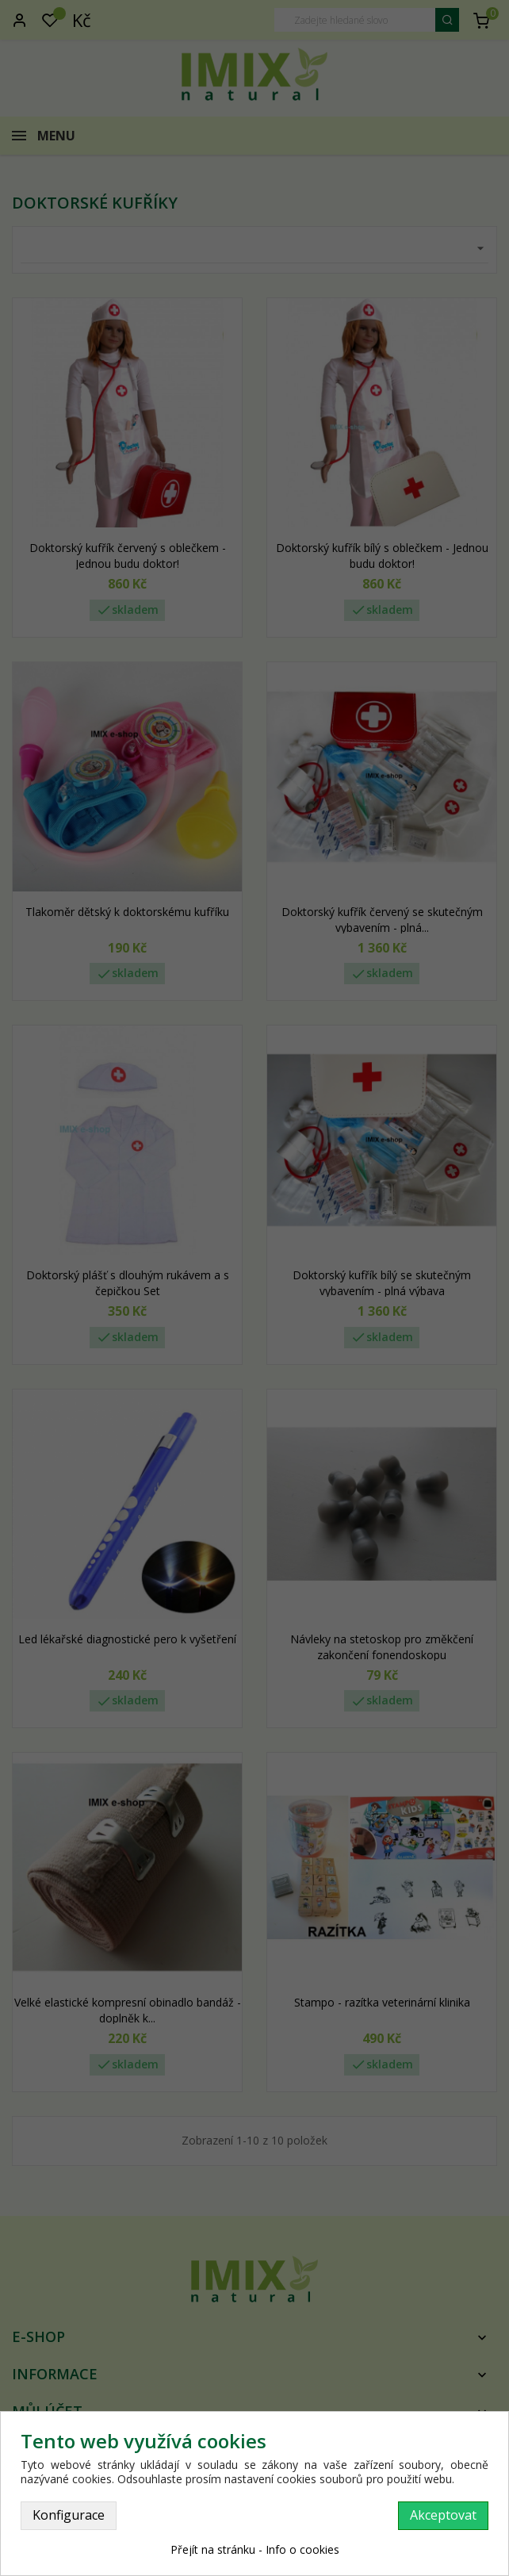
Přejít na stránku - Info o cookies (254, 2549)
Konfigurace (69, 2515)
